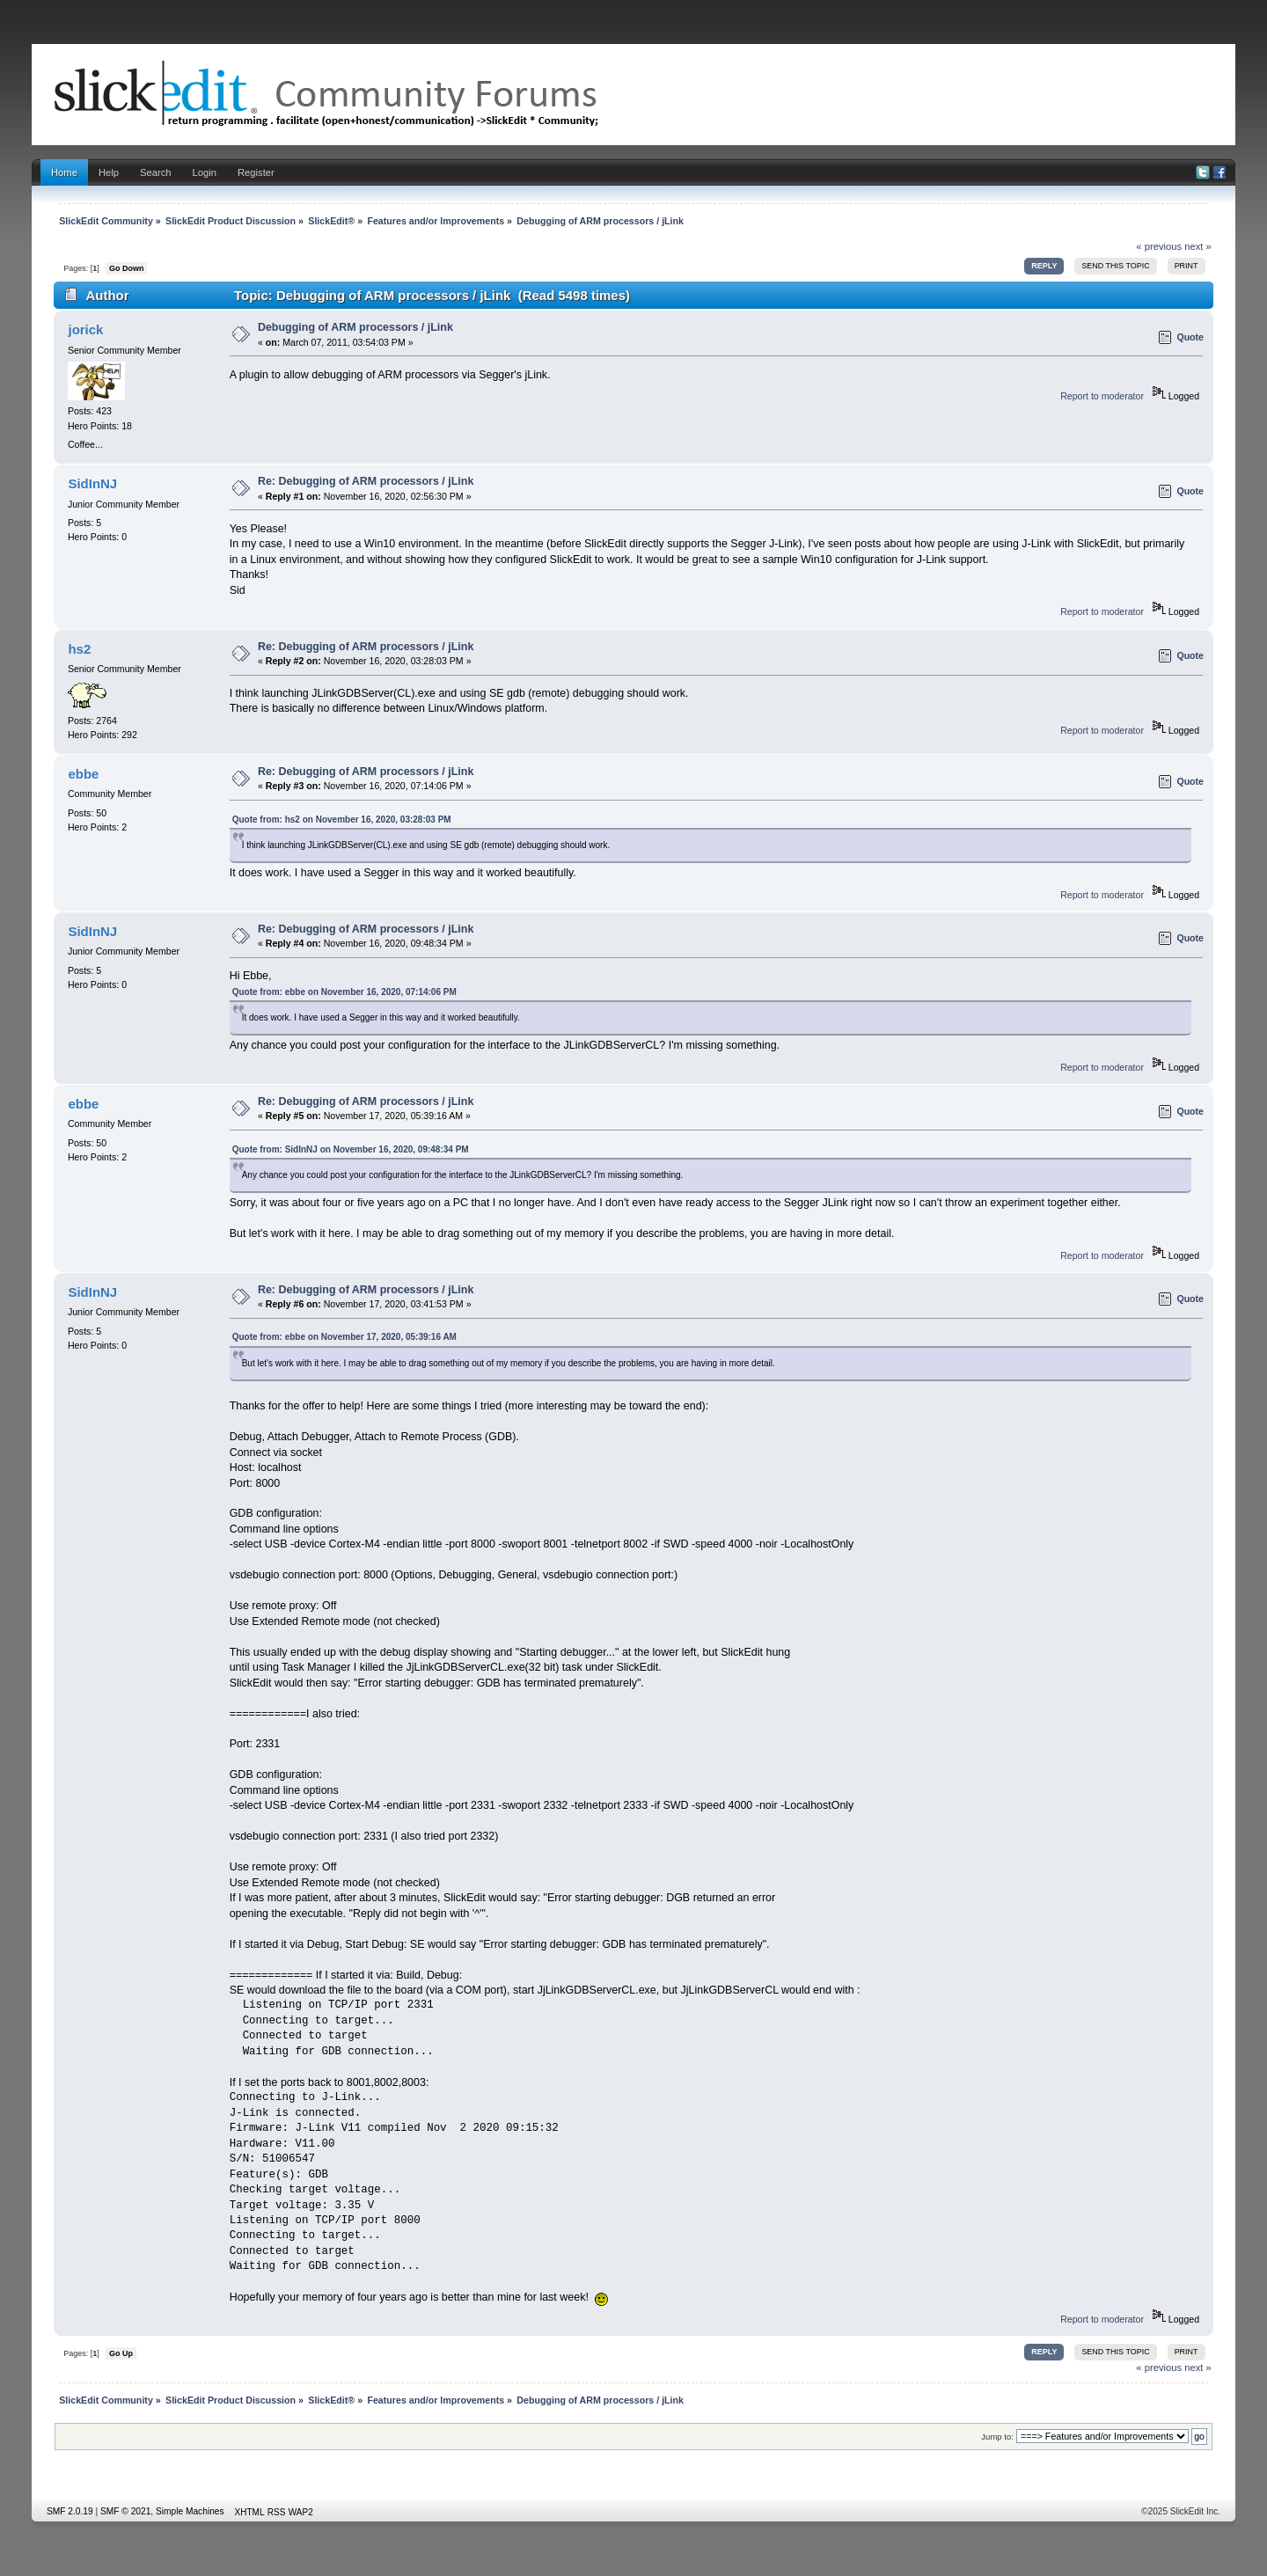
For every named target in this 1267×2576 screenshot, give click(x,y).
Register (256, 172)
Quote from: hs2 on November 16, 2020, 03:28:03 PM (341, 819)
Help (109, 172)
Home (64, 172)
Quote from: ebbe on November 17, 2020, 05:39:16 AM (344, 1337)
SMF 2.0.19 (70, 2511)
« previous (1159, 246)
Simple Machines (190, 2511)
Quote (1190, 337)
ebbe (83, 773)
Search (156, 172)
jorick (85, 329)
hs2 (79, 648)
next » (1198, 246)
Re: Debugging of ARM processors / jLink (365, 481)
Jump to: (997, 2436)
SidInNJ (92, 483)
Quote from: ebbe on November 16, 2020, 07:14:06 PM (344, 992)
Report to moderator (1102, 396)
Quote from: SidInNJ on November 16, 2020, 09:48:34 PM (350, 1149)
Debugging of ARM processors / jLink (355, 327)
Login (204, 172)
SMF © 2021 (125, 2511)
